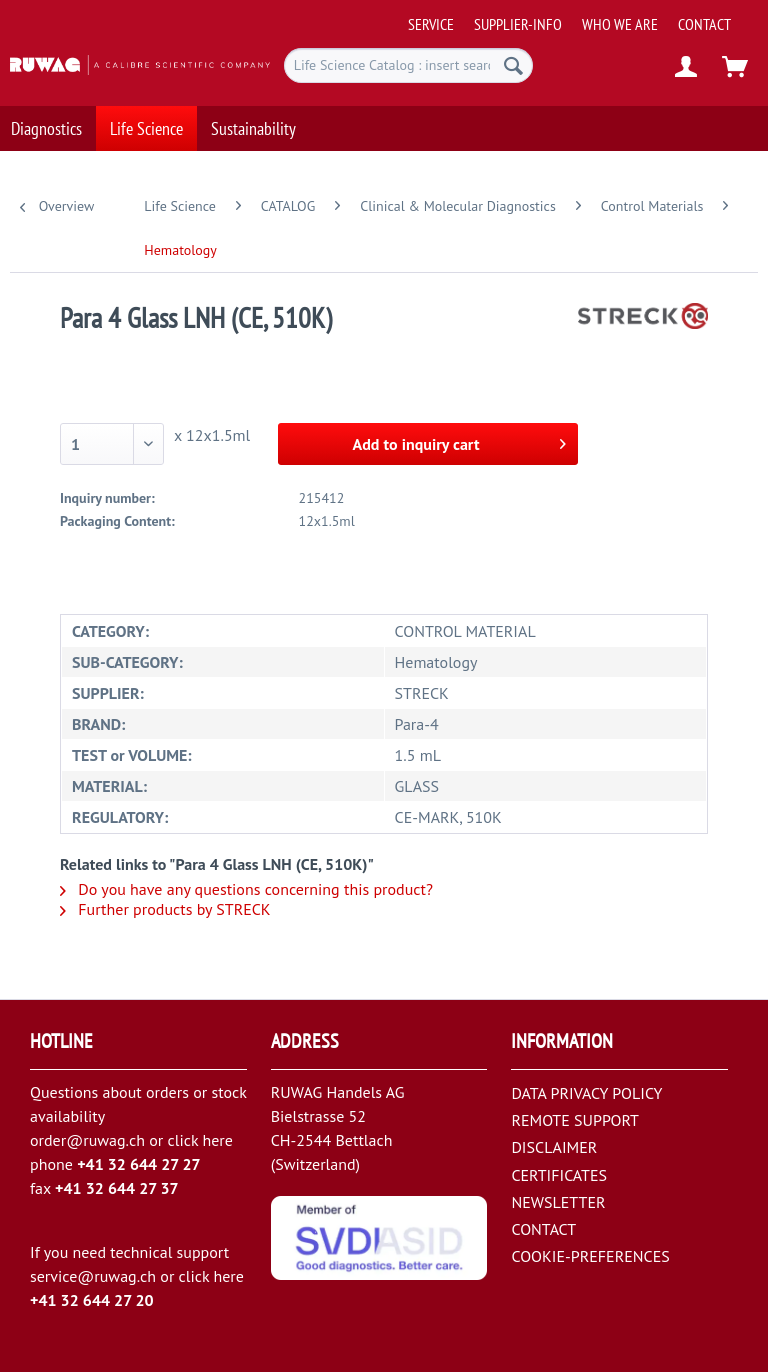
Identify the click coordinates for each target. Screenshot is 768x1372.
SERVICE (431, 24)
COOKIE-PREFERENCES (590, 1256)
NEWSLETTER (558, 1202)
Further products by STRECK (165, 909)
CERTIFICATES (559, 1175)
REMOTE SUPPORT (575, 1120)
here (217, 1140)
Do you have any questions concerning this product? (246, 889)
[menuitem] (581, 16)
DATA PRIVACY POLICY (586, 1093)
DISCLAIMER (554, 1147)
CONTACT (704, 24)
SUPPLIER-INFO (518, 24)
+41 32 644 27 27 (139, 1164)
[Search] (513, 65)
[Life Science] (146, 125)
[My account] (687, 68)
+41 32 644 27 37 (117, 1188)
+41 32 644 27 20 (92, 1300)
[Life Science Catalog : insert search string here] (409, 65)
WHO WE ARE (620, 24)
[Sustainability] (253, 125)
